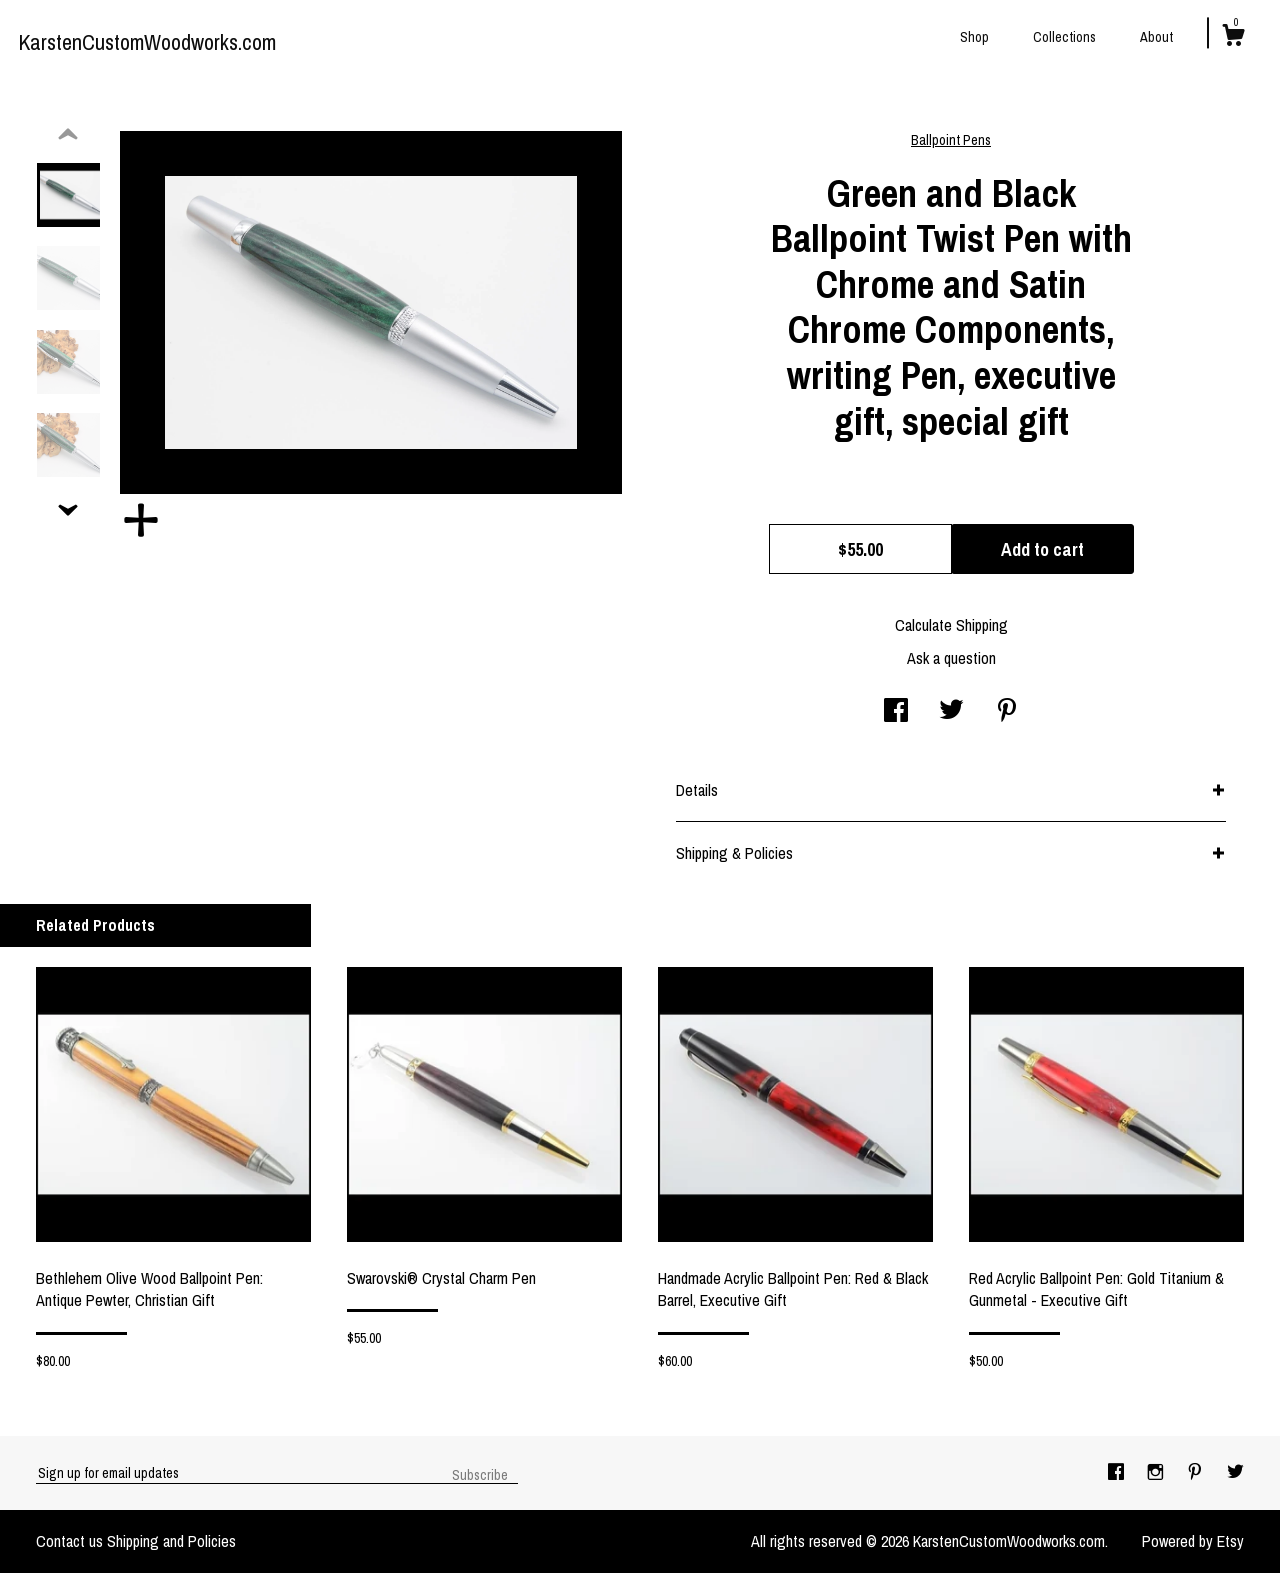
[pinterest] (1197, 1472)
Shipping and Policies (171, 1541)
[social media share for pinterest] (1007, 712)
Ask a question (951, 658)
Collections (1064, 37)
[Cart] (1233, 38)
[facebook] (1118, 1472)
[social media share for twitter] (951, 712)
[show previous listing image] (68, 135)
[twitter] (1235, 1472)
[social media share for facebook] (896, 712)
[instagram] (1157, 1472)
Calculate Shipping (951, 625)
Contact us (69, 1541)
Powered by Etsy (1193, 1541)
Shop (974, 37)
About (1156, 37)
